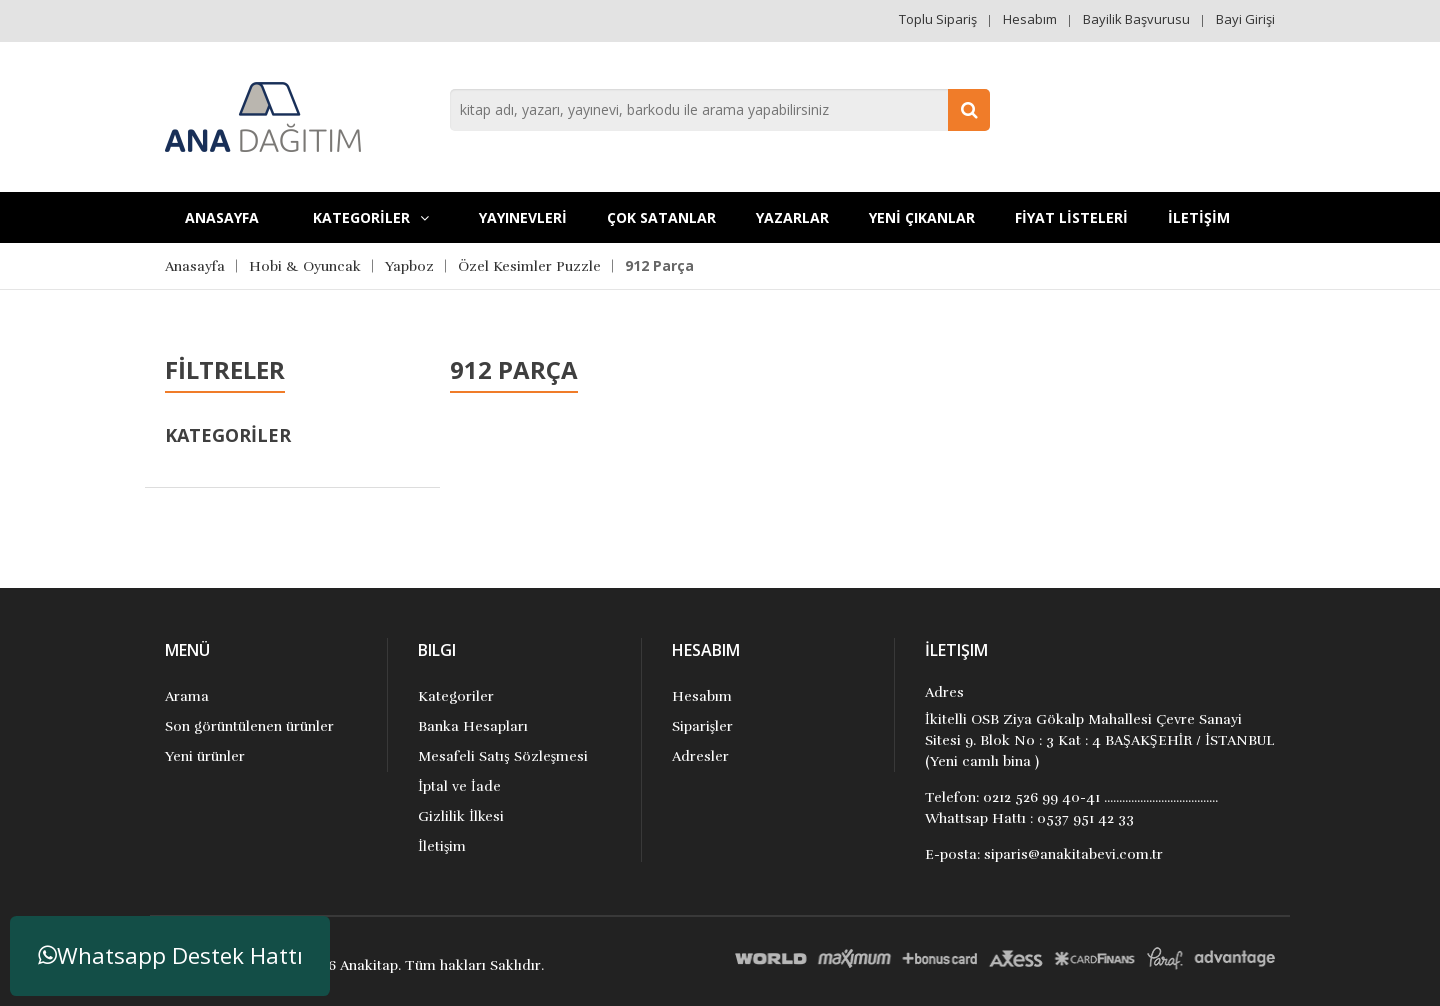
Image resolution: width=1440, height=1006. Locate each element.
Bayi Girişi (1245, 19)
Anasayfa (222, 217)
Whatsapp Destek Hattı (170, 955)
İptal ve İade (459, 786)
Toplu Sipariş (938, 19)
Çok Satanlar (661, 217)
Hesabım (1030, 19)
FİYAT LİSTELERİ (1071, 217)
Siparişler (702, 726)
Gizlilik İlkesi (461, 816)
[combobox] (720, 110)
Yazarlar (792, 217)
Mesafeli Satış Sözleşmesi (503, 756)
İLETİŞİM (1199, 217)
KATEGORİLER (371, 217)
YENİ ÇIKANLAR (922, 217)
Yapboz (409, 266)
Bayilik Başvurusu (1136, 19)
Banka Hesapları (473, 726)
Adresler (700, 756)
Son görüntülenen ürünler (249, 726)
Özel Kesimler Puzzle (529, 266)
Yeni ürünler (205, 756)
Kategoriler (456, 696)
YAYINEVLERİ (523, 217)
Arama (187, 696)
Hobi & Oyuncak (305, 266)
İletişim (442, 846)
